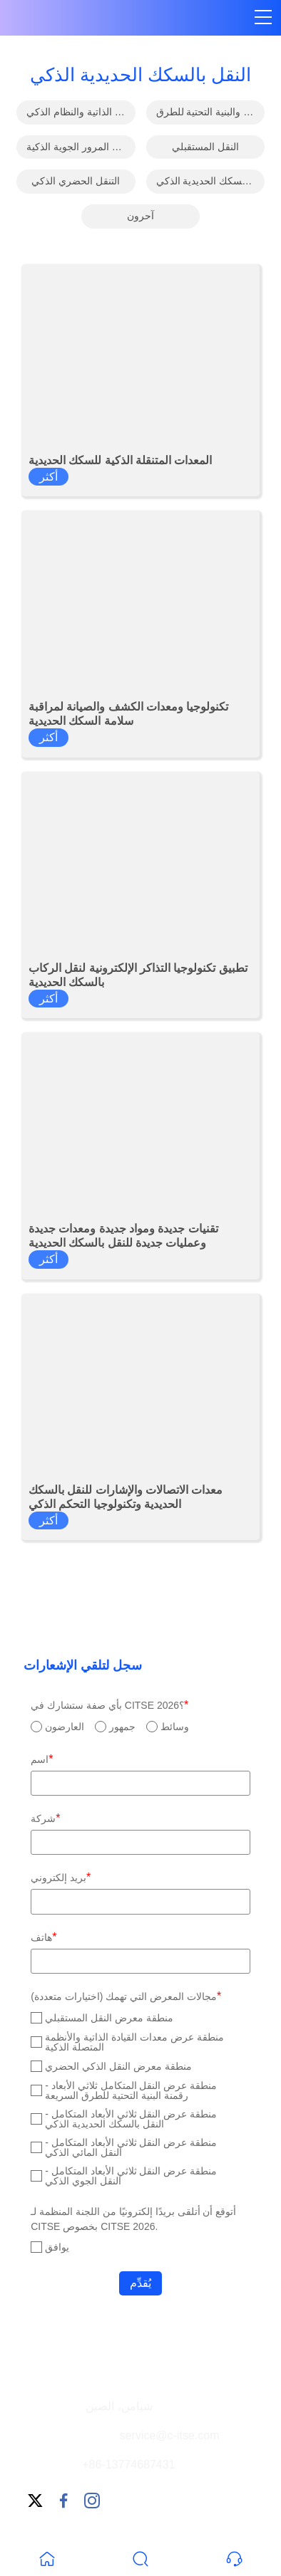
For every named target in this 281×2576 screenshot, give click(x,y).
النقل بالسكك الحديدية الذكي (210, 181)
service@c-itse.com (170, 2435)
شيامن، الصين (119, 2406)
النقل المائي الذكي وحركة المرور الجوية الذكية (80, 146)
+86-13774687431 (128, 2465)
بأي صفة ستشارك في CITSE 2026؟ (109, 1705)
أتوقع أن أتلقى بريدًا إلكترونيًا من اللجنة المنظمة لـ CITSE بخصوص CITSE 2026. (133, 2219)
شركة (45, 1818)
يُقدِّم (140, 2283)
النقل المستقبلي (205, 146)
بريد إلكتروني (61, 1877)
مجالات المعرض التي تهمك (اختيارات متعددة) (126, 1996)
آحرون (140, 215)
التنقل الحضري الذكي (75, 181)
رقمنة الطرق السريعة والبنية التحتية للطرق (210, 111)
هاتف (43, 1937)
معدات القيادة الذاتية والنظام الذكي (80, 111)
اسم (42, 1759)
